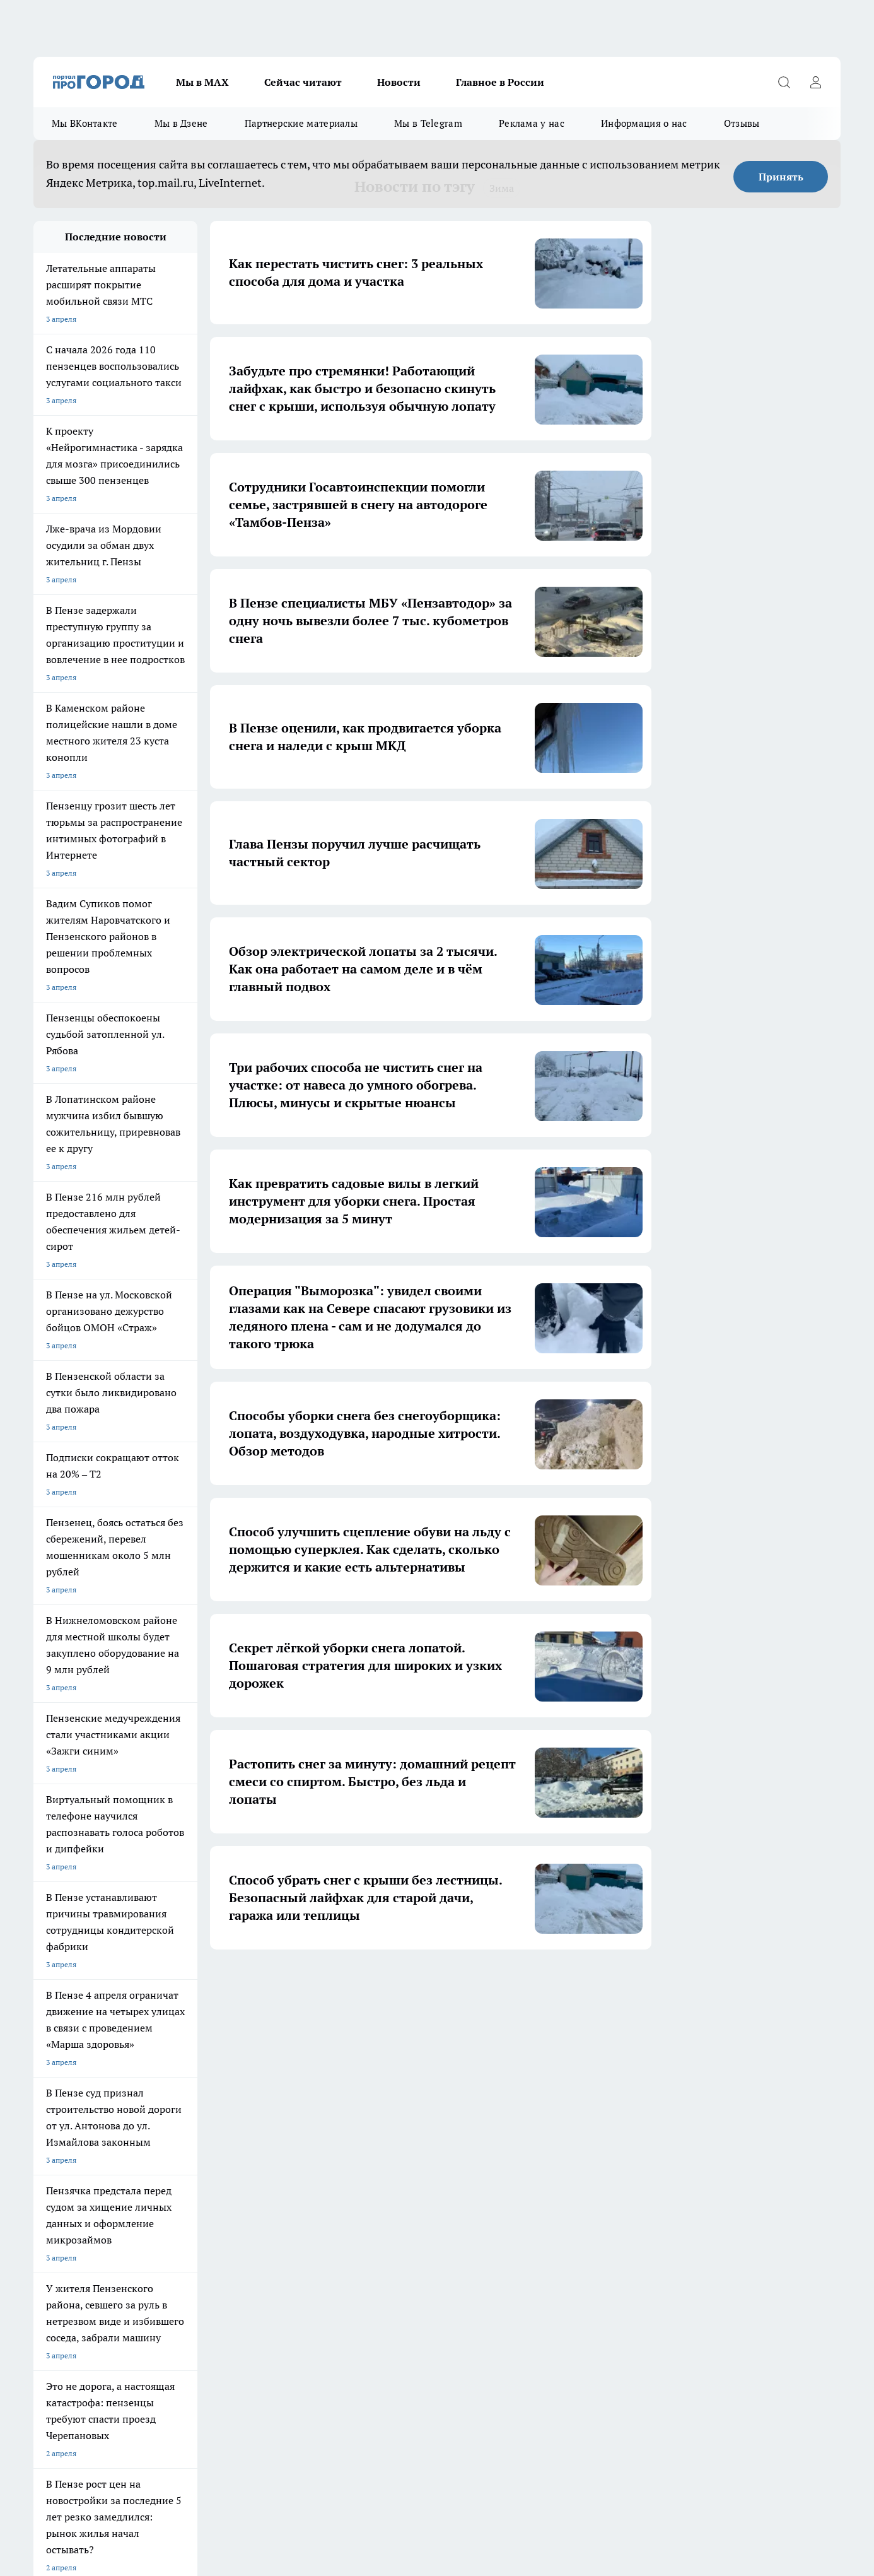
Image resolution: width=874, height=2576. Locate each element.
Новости (399, 82)
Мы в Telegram (428, 123)
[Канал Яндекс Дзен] (680, 2108)
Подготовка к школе (394, 2088)
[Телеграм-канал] (648, 2108)
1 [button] (323, 1987)
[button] (555, 1987)
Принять (781, 176)
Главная (366, 2160)
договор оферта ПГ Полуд (79, 2429)
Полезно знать (493, 2088)
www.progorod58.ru (130, 2192)
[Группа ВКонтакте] (585, 2108)
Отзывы (742, 123)
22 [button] (530, 1987)
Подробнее (366, 2471)
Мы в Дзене (181, 123)
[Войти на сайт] (815, 82)
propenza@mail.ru (199, 2228)
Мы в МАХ (202, 82)
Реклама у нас (531, 123)
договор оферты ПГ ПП (75, 2441)
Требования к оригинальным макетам (100, 2160)
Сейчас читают (303, 82)
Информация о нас (644, 123)
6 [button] (471, 1987)
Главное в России (500, 82)
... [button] (500, 1987)
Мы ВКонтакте (85, 123)
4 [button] (412, 1987)
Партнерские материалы (301, 123)
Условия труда (218, 2160)
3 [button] (382, 1987)
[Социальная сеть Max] (711, 2108)
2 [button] (353, 1987)
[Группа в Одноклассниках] (616, 2108)
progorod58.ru (223, 2314)
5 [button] (442, 1987)
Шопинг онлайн (61, 2088)
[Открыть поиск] (783, 82)
